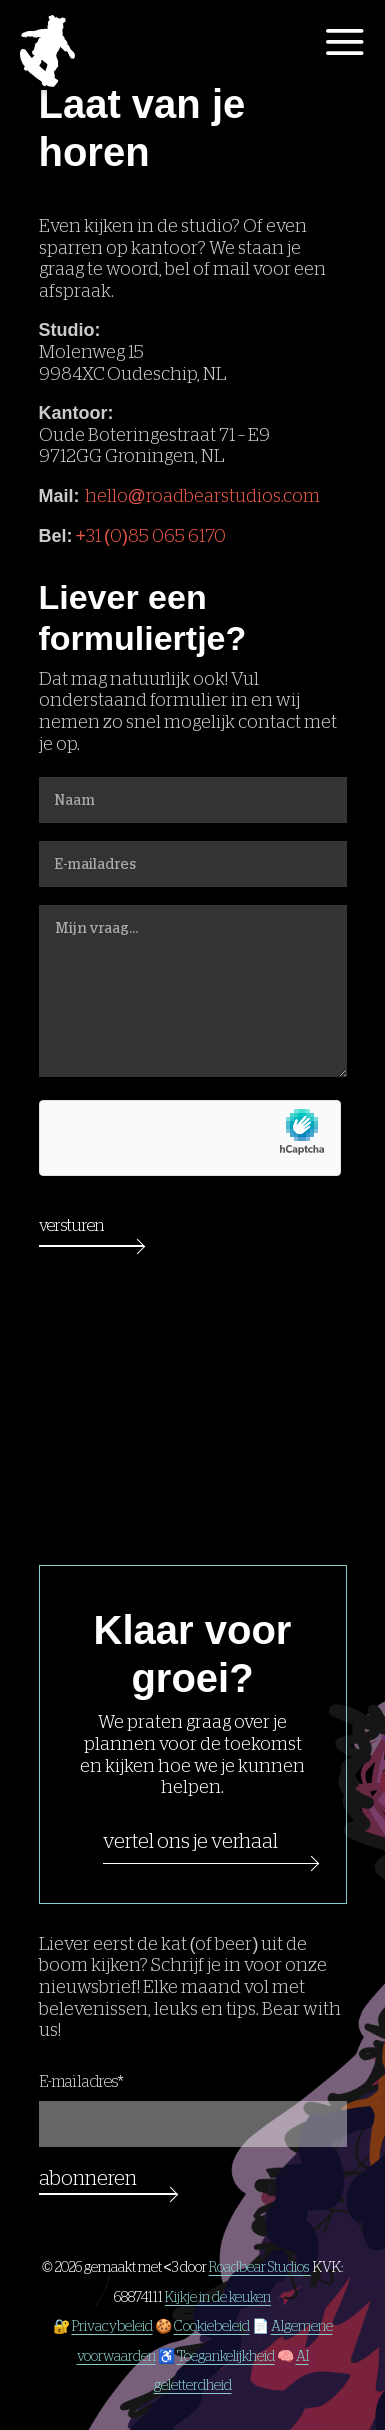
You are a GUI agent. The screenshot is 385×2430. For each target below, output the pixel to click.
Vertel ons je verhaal (190, 1841)
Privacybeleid (112, 2326)
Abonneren (88, 2178)
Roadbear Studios (260, 2267)
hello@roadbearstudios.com (202, 496)
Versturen (71, 1226)
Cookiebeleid (212, 2326)
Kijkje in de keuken (218, 2297)
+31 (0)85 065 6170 (151, 536)
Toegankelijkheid (226, 2356)
